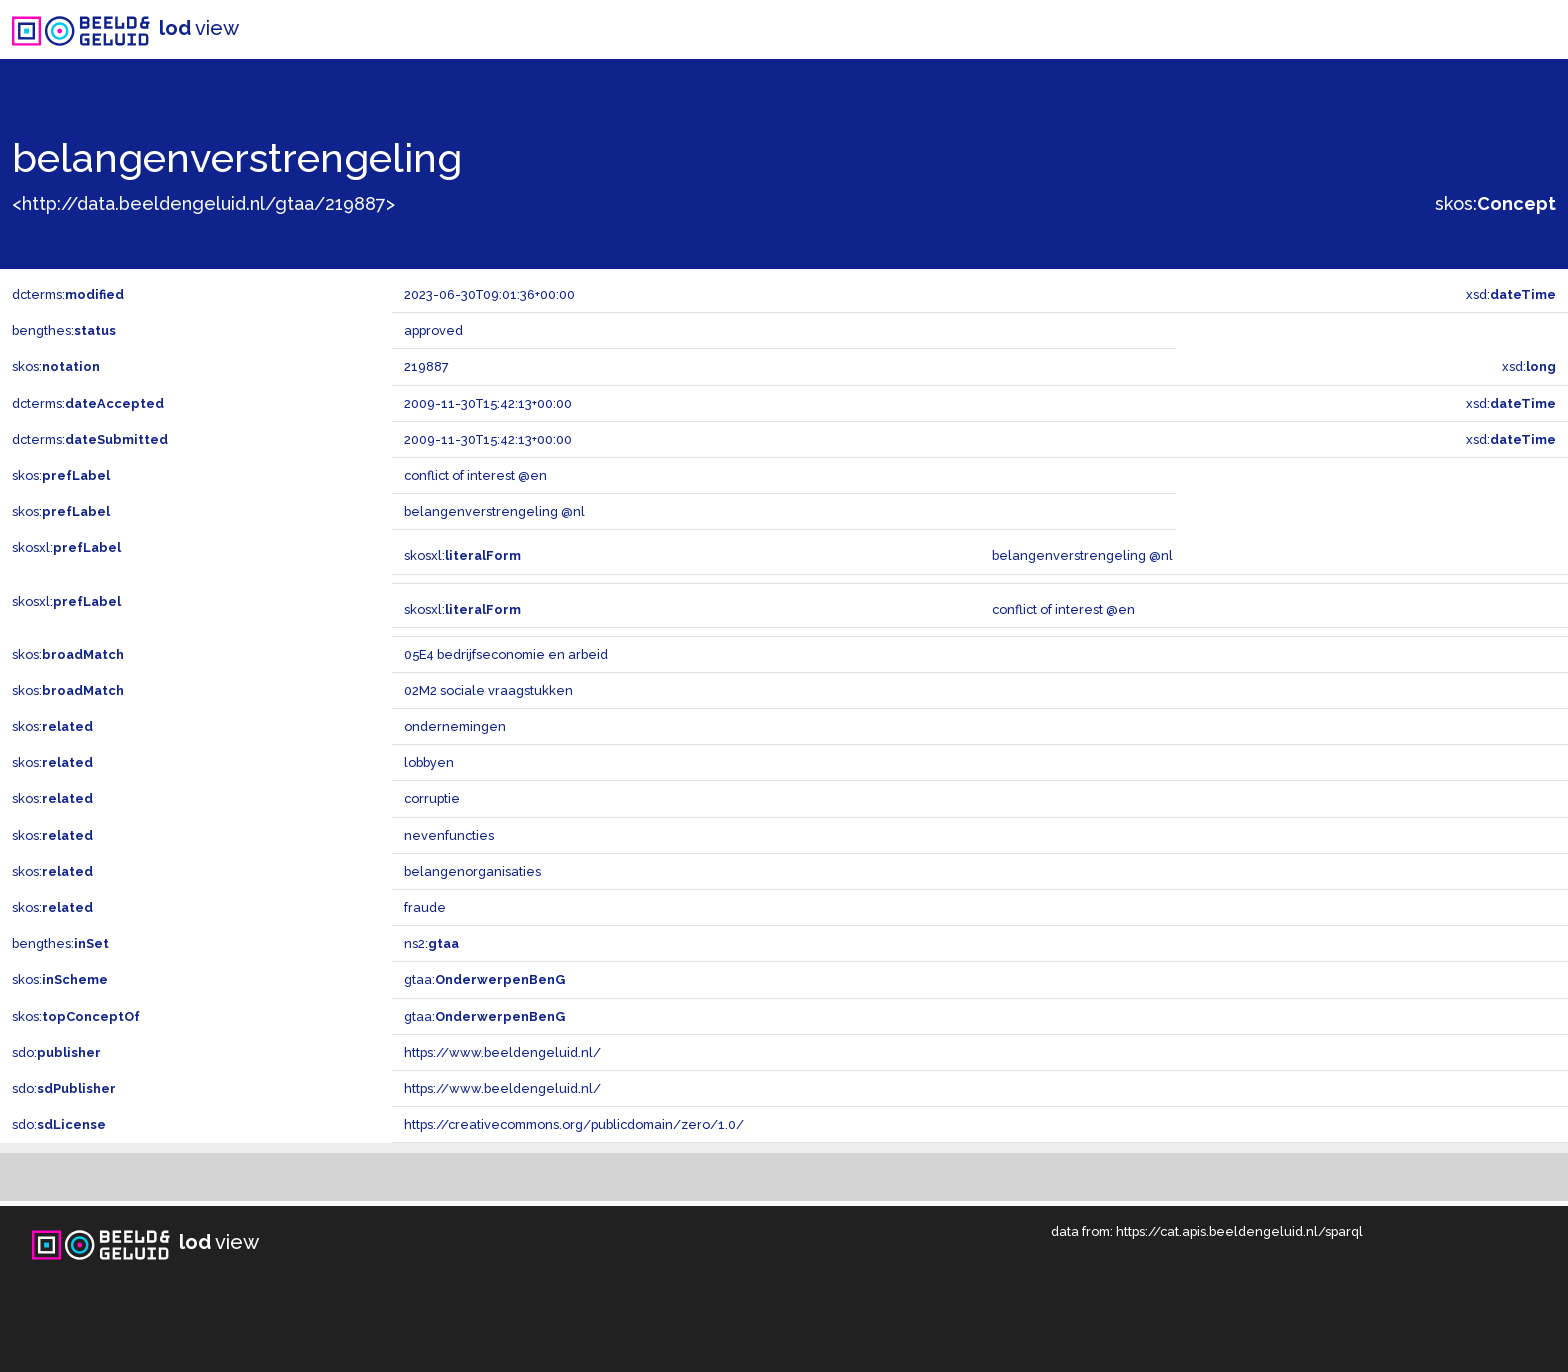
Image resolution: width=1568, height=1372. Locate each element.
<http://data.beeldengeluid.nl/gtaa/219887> (203, 203)
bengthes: (64, 330)
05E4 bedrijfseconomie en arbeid (506, 654)
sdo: (56, 1052)
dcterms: (68, 294)
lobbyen (429, 762)
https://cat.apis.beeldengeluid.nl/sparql (1239, 1231)
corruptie (432, 798)
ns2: (431, 943)
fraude (425, 907)
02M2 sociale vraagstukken (488, 690)
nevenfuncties (449, 835)
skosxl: (66, 547)
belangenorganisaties (472, 871)
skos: (1495, 203)
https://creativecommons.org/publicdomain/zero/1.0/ (574, 1124)
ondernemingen (455, 726)
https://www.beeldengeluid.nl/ (502, 1052)
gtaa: (484, 979)
